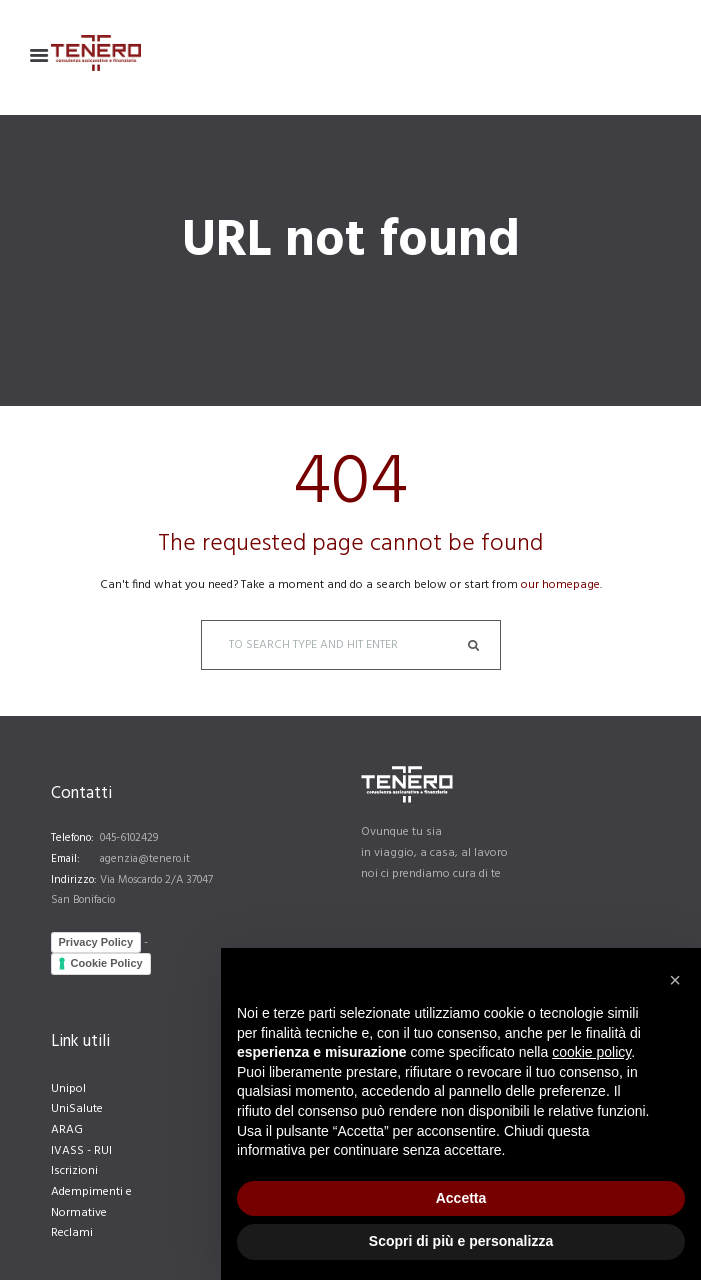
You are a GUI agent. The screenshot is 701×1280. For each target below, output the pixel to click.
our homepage (560, 585)
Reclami (72, 1233)
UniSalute (77, 1109)
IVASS (67, 1151)
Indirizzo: (74, 880)
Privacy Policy (96, 942)
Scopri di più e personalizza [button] (461, 1241)
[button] (675, 980)
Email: (65, 859)
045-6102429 (129, 838)
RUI (103, 1151)
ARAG (67, 1130)
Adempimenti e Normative (91, 1202)
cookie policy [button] (591, 1052)
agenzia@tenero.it (145, 859)
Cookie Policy (107, 963)
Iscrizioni (74, 1171)
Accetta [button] (461, 1198)
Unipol (68, 1089)
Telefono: (72, 838)
